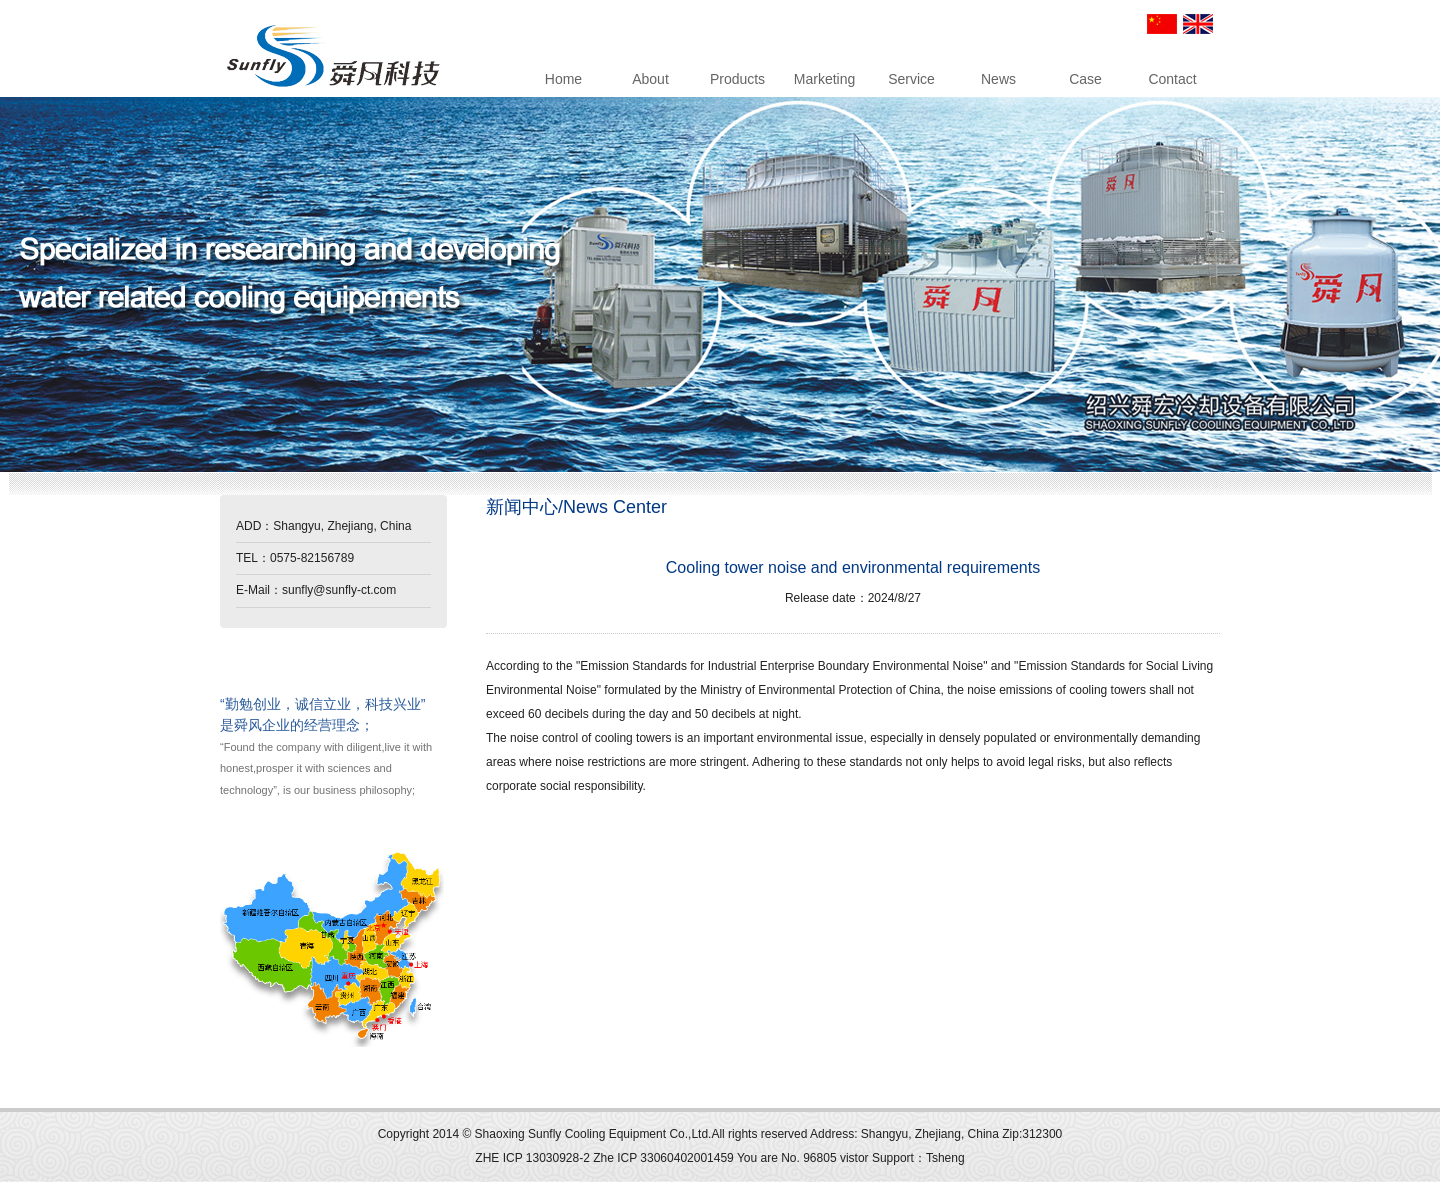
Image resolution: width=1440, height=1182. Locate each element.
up (235, 1092)
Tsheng (945, 1158)
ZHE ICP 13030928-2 (534, 1158)
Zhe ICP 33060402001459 (663, 1158)
